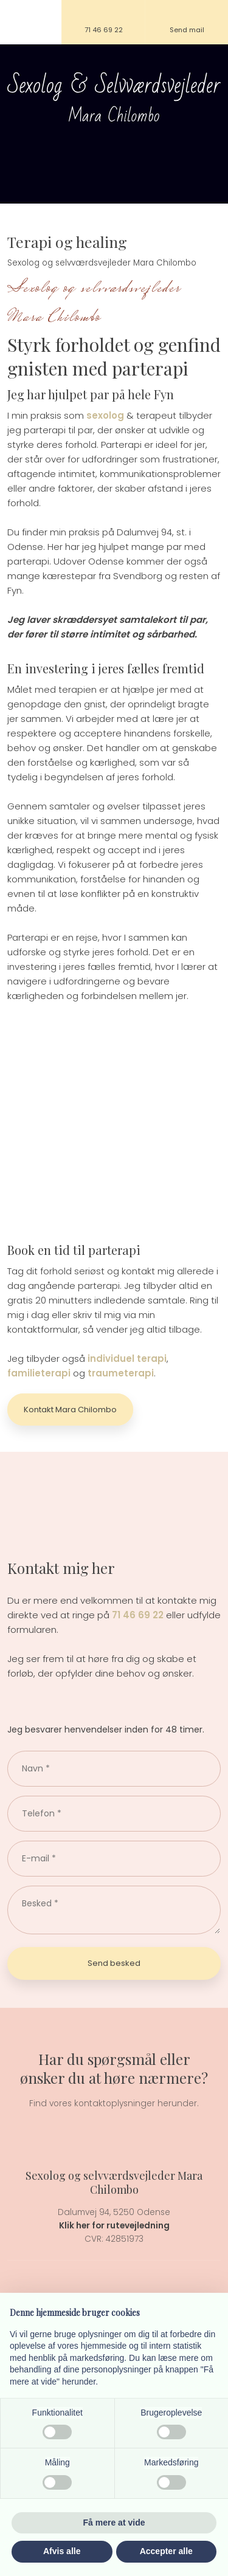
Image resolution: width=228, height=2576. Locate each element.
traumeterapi (121, 1373)
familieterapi (39, 1373)
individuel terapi (127, 1358)
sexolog (105, 415)
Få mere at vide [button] (114, 2522)
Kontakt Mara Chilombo (70, 1409)
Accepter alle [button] (166, 2551)
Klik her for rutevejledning (114, 2225)
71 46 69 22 (138, 1615)
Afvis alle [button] (61, 2551)
